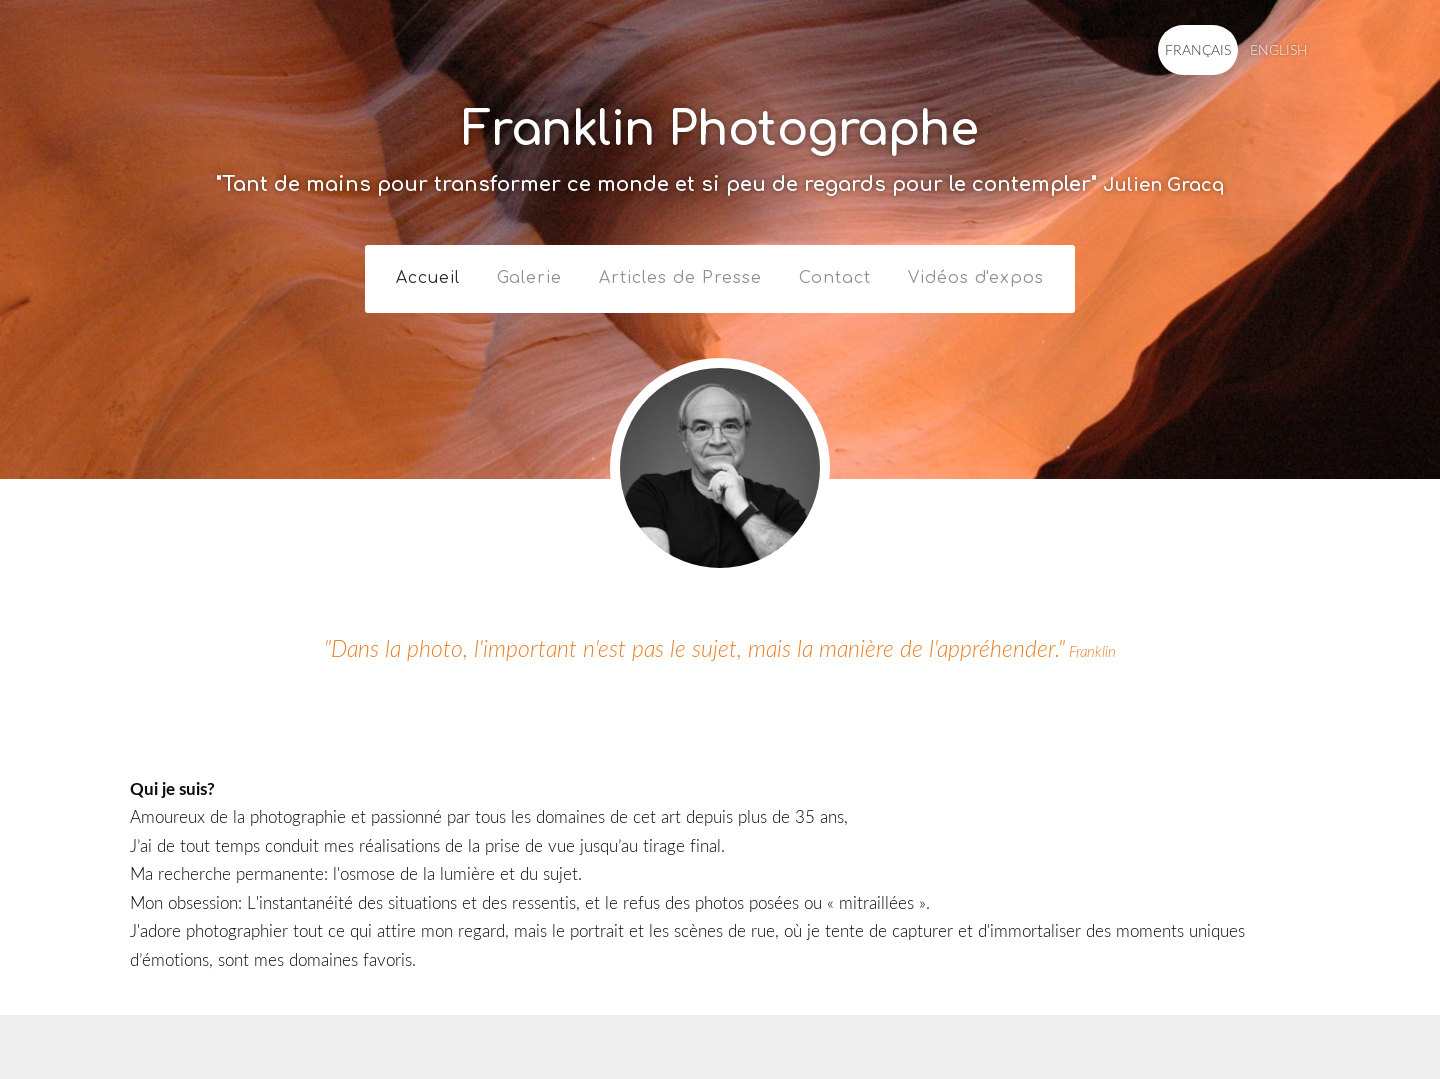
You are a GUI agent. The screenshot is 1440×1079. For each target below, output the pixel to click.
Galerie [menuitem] (529, 273)
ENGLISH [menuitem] (1274, 49)
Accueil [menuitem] (428, 273)
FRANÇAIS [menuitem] (1193, 49)
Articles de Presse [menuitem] (680, 273)
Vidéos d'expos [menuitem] (976, 273)
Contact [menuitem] (835, 273)
